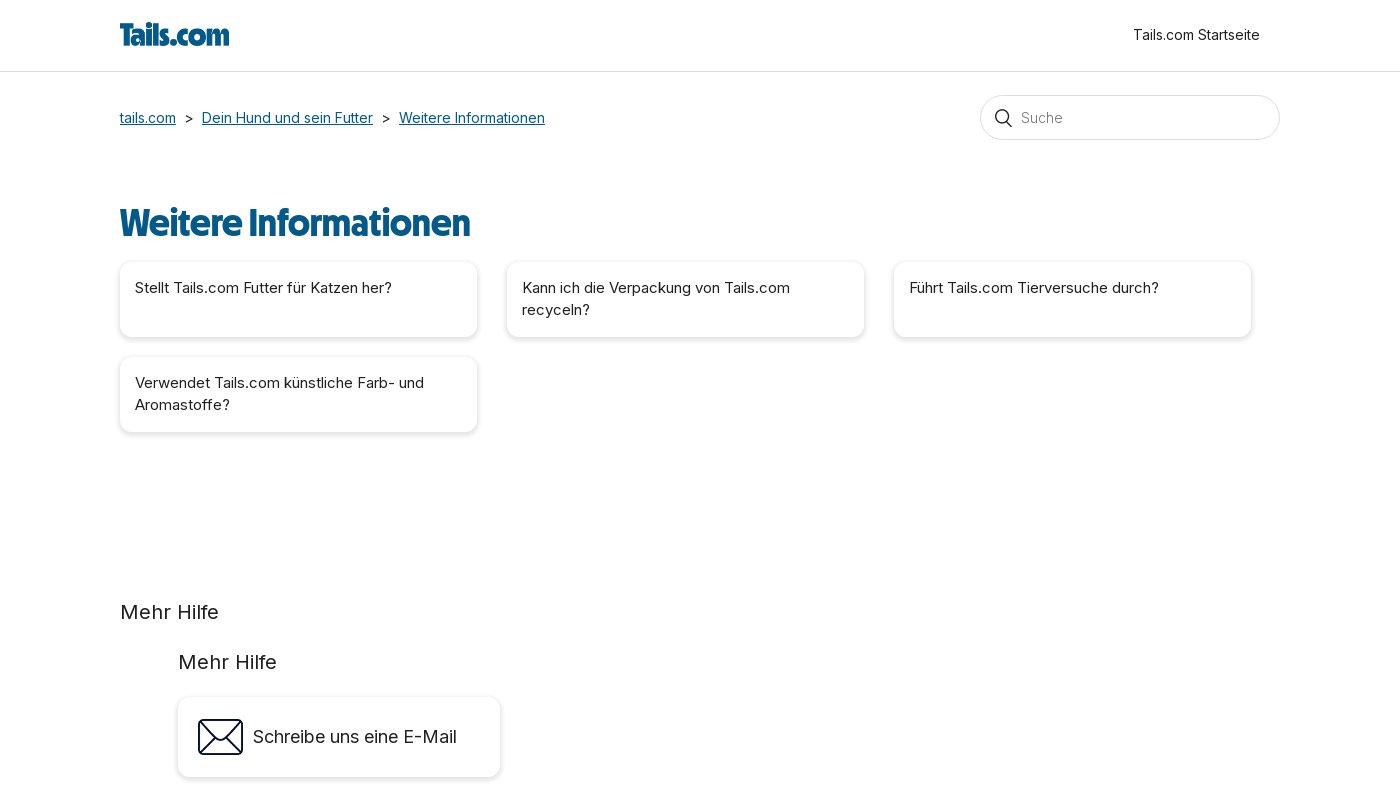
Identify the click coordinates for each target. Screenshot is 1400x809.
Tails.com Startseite (1196, 34)
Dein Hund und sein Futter (287, 117)
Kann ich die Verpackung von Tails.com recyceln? (656, 299)
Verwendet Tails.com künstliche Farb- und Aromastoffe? (279, 394)
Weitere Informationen (472, 117)
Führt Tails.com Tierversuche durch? (1034, 287)
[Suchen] (1130, 117)
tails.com (148, 117)
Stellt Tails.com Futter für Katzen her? (263, 287)
